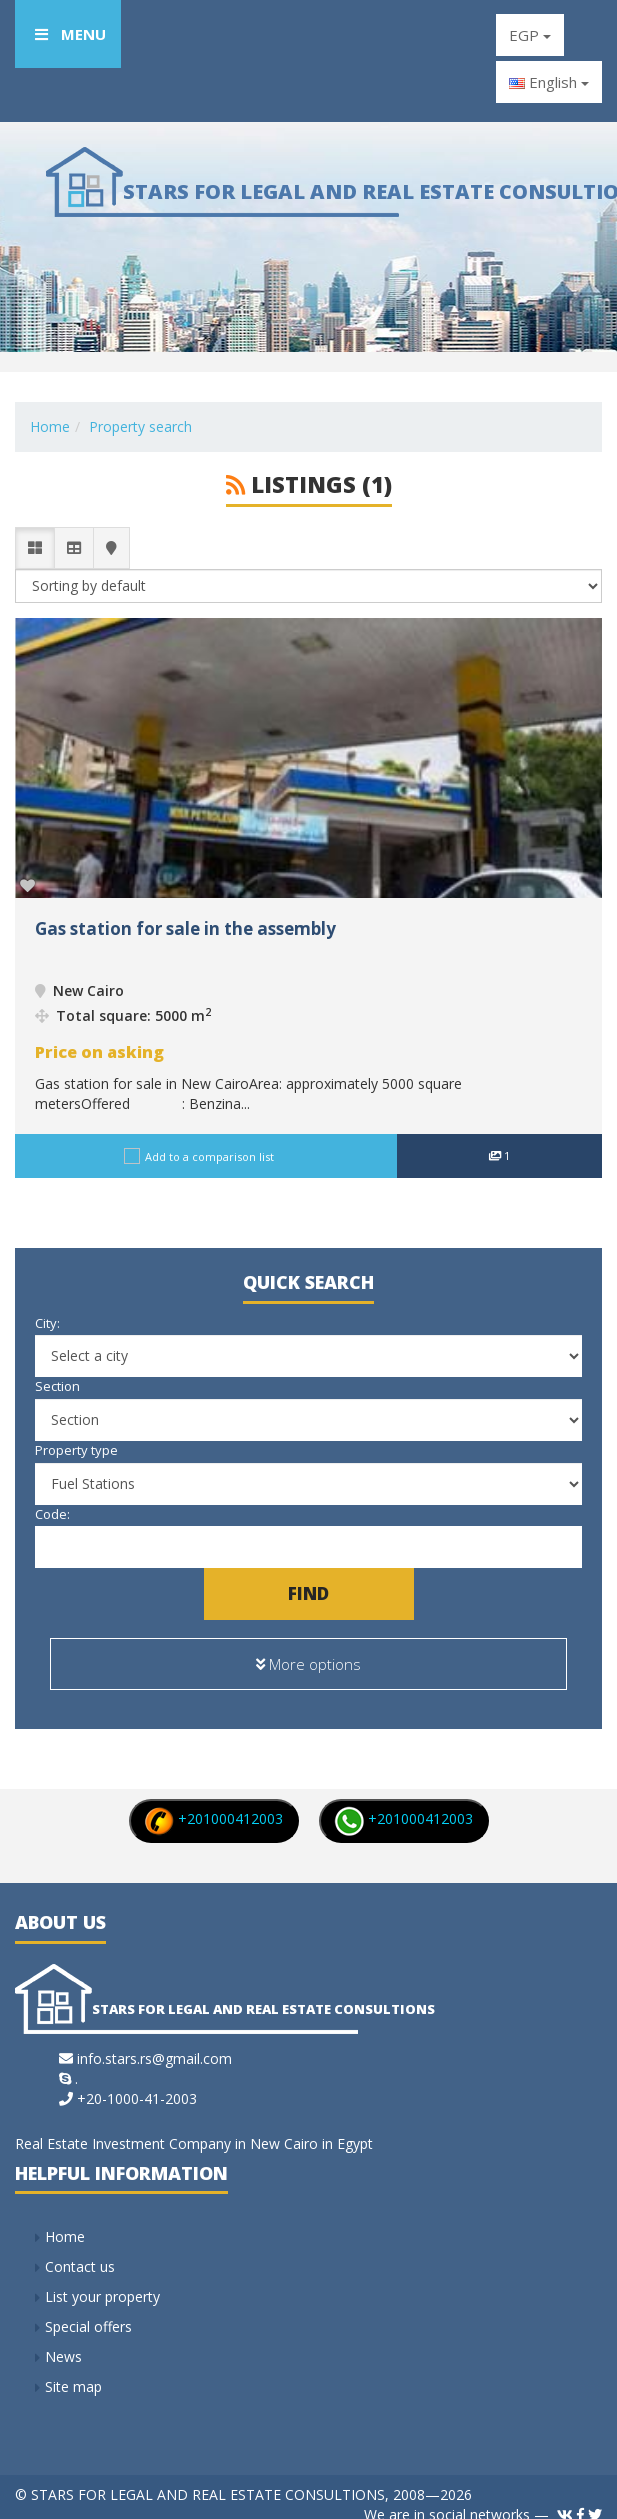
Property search (140, 426)
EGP (530, 35)
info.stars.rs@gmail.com (154, 2041)
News (63, 2339)
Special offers (88, 2309)
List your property (102, 2279)
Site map (73, 2369)
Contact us (80, 2249)
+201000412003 (213, 1802)
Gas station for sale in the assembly (185, 928)
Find (308, 1593)
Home (50, 426)
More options (308, 1656)
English (549, 82)
